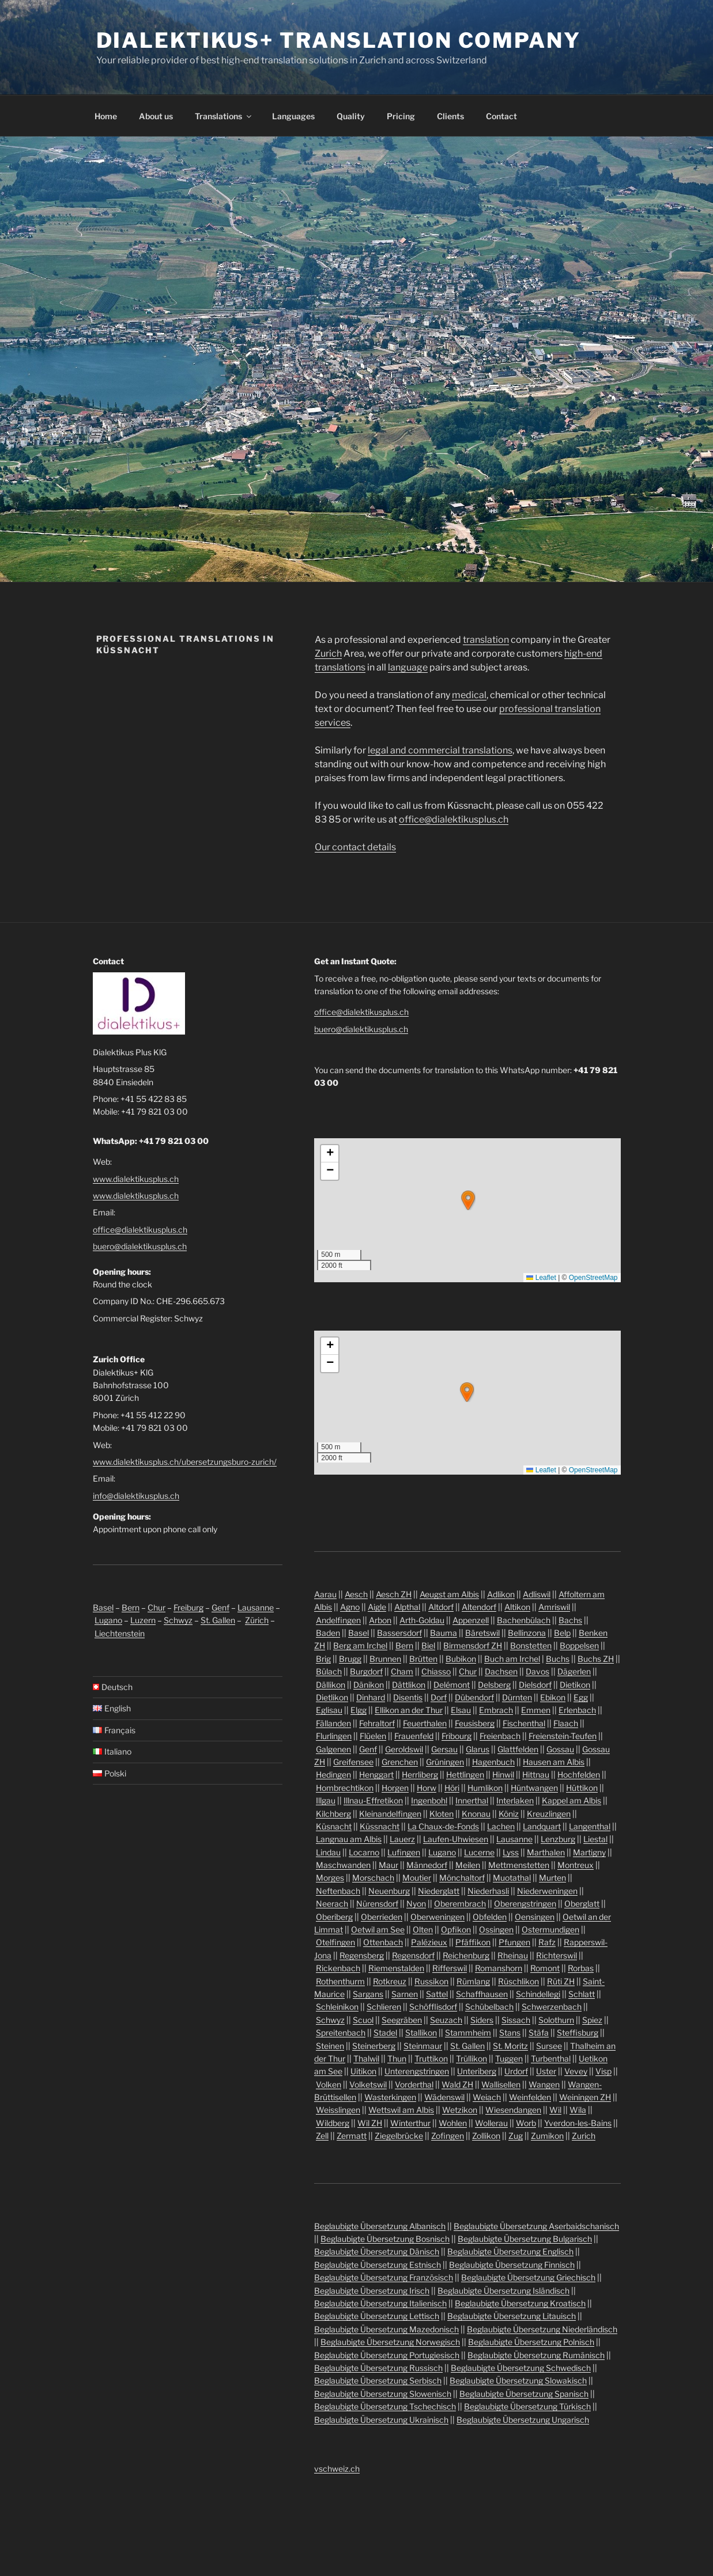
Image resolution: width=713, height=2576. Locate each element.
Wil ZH (369, 2123)
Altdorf (441, 1607)
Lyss (511, 1852)
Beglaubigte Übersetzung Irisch (371, 2290)
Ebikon (552, 1697)
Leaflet (541, 1278)
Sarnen (404, 1994)
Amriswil (554, 1607)
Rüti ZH (561, 1981)
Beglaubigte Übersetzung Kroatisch (520, 2303)
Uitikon (363, 2071)
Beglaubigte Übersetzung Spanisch (523, 2394)
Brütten (423, 1659)
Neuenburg (389, 1891)
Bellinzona (527, 1633)
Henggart (376, 1774)
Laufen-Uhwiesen (455, 1839)
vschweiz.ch (337, 2468)
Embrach (496, 1710)
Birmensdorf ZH (472, 1645)
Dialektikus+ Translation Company (338, 40)
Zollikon (486, 2136)
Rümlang (473, 1981)
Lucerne (479, 1852)
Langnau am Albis (349, 1839)
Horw (426, 1788)
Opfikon (456, 1929)
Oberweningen (437, 1917)
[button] (468, 1200)
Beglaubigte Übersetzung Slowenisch (382, 2394)
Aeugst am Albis (449, 1594)
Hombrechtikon (345, 1788)
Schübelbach (489, 2006)
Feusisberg (475, 1723)
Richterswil (556, 1955)
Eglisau (329, 1710)
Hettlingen (465, 1774)
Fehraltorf (377, 1723)
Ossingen (496, 1929)
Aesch (356, 1594)
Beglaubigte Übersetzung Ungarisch (523, 2420)
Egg (581, 1697)
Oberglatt (581, 1903)
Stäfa (539, 2032)
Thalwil (366, 2058)
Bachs (570, 1620)
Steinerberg (373, 2046)
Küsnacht (334, 1826)
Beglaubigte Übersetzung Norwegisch (390, 2342)
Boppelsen (579, 1645)
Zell (322, 2136)
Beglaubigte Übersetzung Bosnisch (385, 2239)
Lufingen (403, 1852)
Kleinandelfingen (390, 1814)
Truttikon (431, 2058)
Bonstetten (531, 1645)
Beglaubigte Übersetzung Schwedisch (521, 2368)
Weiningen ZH (585, 2097)
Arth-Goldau (421, 1620)
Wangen (544, 2084)
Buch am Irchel (512, 1659)
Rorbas (581, 1968)
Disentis (407, 1697)
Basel (103, 1607)
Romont (545, 1968)
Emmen (535, 1710)
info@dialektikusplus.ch (136, 1496)
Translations (224, 116)
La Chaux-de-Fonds (443, 1826)
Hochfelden (578, 1774)
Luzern (143, 1620)
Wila (577, 2110)
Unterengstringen (416, 2071)
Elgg (358, 1710)
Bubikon (461, 1659)
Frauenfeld (413, 1736)
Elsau (461, 1710)
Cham (402, 1671)
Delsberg (494, 1684)
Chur (156, 1607)
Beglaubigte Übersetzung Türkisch (527, 2406)
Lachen (501, 1826)
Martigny (589, 1852)
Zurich (328, 653)
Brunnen (385, 1659)
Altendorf (479, 1607)
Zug (515, 2136)
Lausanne (255, 1607)
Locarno (364, 1852)
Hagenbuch (493, 1762)
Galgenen (333, 1749)
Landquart (542, 1826)
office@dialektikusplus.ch (453, 819)
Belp (562, 1633)
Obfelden (490, 1917)
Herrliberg (420, 1774)
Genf (220, 1607)
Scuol (363, 2020)
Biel (428, 1645)
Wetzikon (459, 2110)
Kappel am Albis (571, 1800)
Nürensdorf (377, 1903)
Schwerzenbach (552, 2006)
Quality (351, 116)
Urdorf (516, 2071)
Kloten (441, 1814)
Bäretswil (482, 1633)
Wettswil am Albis (401, 2110)
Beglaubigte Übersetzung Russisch (378, 2368)
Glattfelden (517, 1749)
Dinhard (370, 1697)
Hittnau (535, 1774)
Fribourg (456, 1736)
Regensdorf (413, 1955)
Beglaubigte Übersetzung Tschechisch (385, 2406)
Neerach (332, 1903)
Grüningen (445, 1762)
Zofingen (447, 2136)
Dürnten (517, 1697)
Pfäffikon (473, 1942)
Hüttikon (582, 1788)
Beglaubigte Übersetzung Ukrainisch (381, 2420)
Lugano (108, 1620)
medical (469, 695)
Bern (130, 1607)
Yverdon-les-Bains (578, 2123)
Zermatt (352, 2136)
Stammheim (468, 2032)
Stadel (385, 2032)
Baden (328, 1633)
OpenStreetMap (593, 1278)
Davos (537, 1671)
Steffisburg (577, 2032)
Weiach (487, 2097)
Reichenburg (466, 1955)
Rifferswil (449, 1968)
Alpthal (407, 1607)
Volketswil (368, 2084)
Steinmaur (422, 2046)
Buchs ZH (596, 1659)
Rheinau (512, 1955)
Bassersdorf (399, 1633)
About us (156, 116)
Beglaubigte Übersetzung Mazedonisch (386, 2329)
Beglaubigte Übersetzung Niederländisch (542, 2329)
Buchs (557, 1659)
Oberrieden (381, 1917)
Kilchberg (333, 1814)
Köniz (509, 1814)
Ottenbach (383, 1942)
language (408, 667)
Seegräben (402, 2020)
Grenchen (400, 1762)
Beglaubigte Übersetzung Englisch (510, 2251)
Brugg (350, 1659)
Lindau (328, 1852)
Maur (388, 1865)
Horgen (395, 1788)
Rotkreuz (389, 1981)
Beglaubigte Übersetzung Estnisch (377, 2265)
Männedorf (426, 1865)
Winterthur (410, 2123)
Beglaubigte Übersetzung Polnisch (531, 2342)
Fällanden (333, 1723)
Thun (396, 2058)
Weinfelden (530, 2097)
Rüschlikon (518, 1981)
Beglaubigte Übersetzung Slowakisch (518, 2380)
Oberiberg (334, 1917)
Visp (603, 2071)
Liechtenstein (120, 1633)
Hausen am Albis (553, 1762)
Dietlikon (332, 1697)
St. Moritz (510, 2046)
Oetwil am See (378, 1929)
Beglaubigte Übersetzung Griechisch (528, 2277)
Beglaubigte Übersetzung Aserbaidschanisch (536, 2226)
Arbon (380, 1620)
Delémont (451, 1684)
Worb (526, 2123)
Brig (323, 1659)
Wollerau (491, 2123)
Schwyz (178, 1620)
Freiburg (188, 1607)
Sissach (515, 2020)
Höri (451, 1788)
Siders (481, 2020)
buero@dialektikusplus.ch (140, 1246)
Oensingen (534, 1917)
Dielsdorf (535, 1684)
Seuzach (446, 2020)
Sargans (368, 1994)
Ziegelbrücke (399, 2136)
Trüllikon (471, 2058)
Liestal (595, 1839)
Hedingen (333, 1774)
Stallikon (421, 2032)
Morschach (373, 1877)
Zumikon (547, 2136)
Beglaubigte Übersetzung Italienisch (380, 2303)
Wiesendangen (513, 2110)
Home (106, 116)
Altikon (517, 1607)
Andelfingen (338, 1620)
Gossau (560, 1749)
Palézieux (429, 1942)
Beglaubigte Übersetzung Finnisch (512, 2265)
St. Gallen (218, 1620)
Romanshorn (498, 1968)
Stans (509, 2032)
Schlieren (384, 2006)
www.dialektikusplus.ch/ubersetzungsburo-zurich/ (185, 1462)
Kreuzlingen (549, 1814)
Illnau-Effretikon (373, 1800)
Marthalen (546, 1852)
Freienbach (500, 1736)
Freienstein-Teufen (563, 1736)
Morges (330, 1877)
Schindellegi (538, 1994)
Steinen (330, 2046)
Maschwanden (343, 1865)
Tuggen (509, 2058)
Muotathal (512, 1877)
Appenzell (470, 1620)
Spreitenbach (340, 2032)
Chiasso (436, 1671)
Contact (501, 116)
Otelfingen (335, 1942)
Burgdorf (366, 1671)
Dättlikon (408, 1684)
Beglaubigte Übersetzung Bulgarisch (525, 2239)
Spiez (592, 2020)
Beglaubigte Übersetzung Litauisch (511, 2316)
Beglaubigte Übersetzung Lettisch (376, 2316)
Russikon (431, 1981)
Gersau (444, 1749)
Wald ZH (457, 2084)
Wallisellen (500, 2084)
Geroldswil (404, 1749)
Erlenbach (577, 1710)
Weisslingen (338, 2110)
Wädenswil (444, 2097)
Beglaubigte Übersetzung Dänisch (376, 2251)
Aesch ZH (394, 1594)
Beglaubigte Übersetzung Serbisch (378, 2380)
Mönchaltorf (462, 1877)
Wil (555, 2110)
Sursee (549, 2046)
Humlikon (485, 1788)
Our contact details (355, 847)
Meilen (467, 1865)
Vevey (575, 2071)
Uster (546, 2071)
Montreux (575, 1865)
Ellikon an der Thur (409, 1710)
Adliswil (536, 1594)
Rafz (547, 1942)
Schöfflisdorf (433, 2006)
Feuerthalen (425, 1723)
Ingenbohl (429, 1800)
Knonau (476, 1814)
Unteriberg (476, 2071)
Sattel (437, 1994)
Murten (552, 1877)
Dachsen (501, 1671)
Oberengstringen (525, 1903)
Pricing (401, 116)
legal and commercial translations (440, 750)
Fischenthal (524, 1723)
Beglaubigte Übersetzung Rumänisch (536, 2355)
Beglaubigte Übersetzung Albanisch (380, 2226)
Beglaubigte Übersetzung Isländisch (503, 2290)
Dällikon (330, 1684)
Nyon (416, 1903)
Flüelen (373, 1736)
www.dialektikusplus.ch (136, 1179)
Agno (350, 1607)
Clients (450, 116)
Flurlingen (334, 1736)
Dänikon (368, 1684)
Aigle (377, 1607)
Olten (423, 1929)
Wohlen (453, 2123)
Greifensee (353, 1762)
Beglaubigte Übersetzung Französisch (383, 2277)
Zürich (257, 1620)
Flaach (565, 1723)
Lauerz (402, 1839)
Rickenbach (338, 1968)
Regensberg (361, 1955)
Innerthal (471, 1800)
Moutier (416, 1877)
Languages (293, 116)
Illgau (325, 1800)
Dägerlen (574, 1671)
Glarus (477, 1749)
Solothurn (556, 2020)
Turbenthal (551, 2058)
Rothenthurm (340, 1981)
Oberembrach (460, 1903)
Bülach (329, 1671)
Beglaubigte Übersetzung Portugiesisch (386, 2355)
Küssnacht (379, 1826)
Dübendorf (474, 1697)
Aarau (325, 1594)
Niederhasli (488, 1891)
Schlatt (581, 1994)
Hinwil (503, 1774)
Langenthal (589, 1826)
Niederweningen (547, 1891)
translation (486, 639)
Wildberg (332, 2123)
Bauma (443, 1633)
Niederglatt (438, 1891)
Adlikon (501, 1594)
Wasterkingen (390, 2097)
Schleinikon (337, 2006)
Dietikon (575, 1684)
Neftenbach (338, 1891)
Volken (328, 2084)
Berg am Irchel (360, 1645)
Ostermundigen (550, 1929)
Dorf (439, 1697)
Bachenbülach (523, 1620)
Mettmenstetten (518, 1865)
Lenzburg (558, 1839)
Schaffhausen (482, 1994)
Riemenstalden (396, 1968)
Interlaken (515, 1800)
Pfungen (514, 1942)
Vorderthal (414, 2084)
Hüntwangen (534, 1788)
